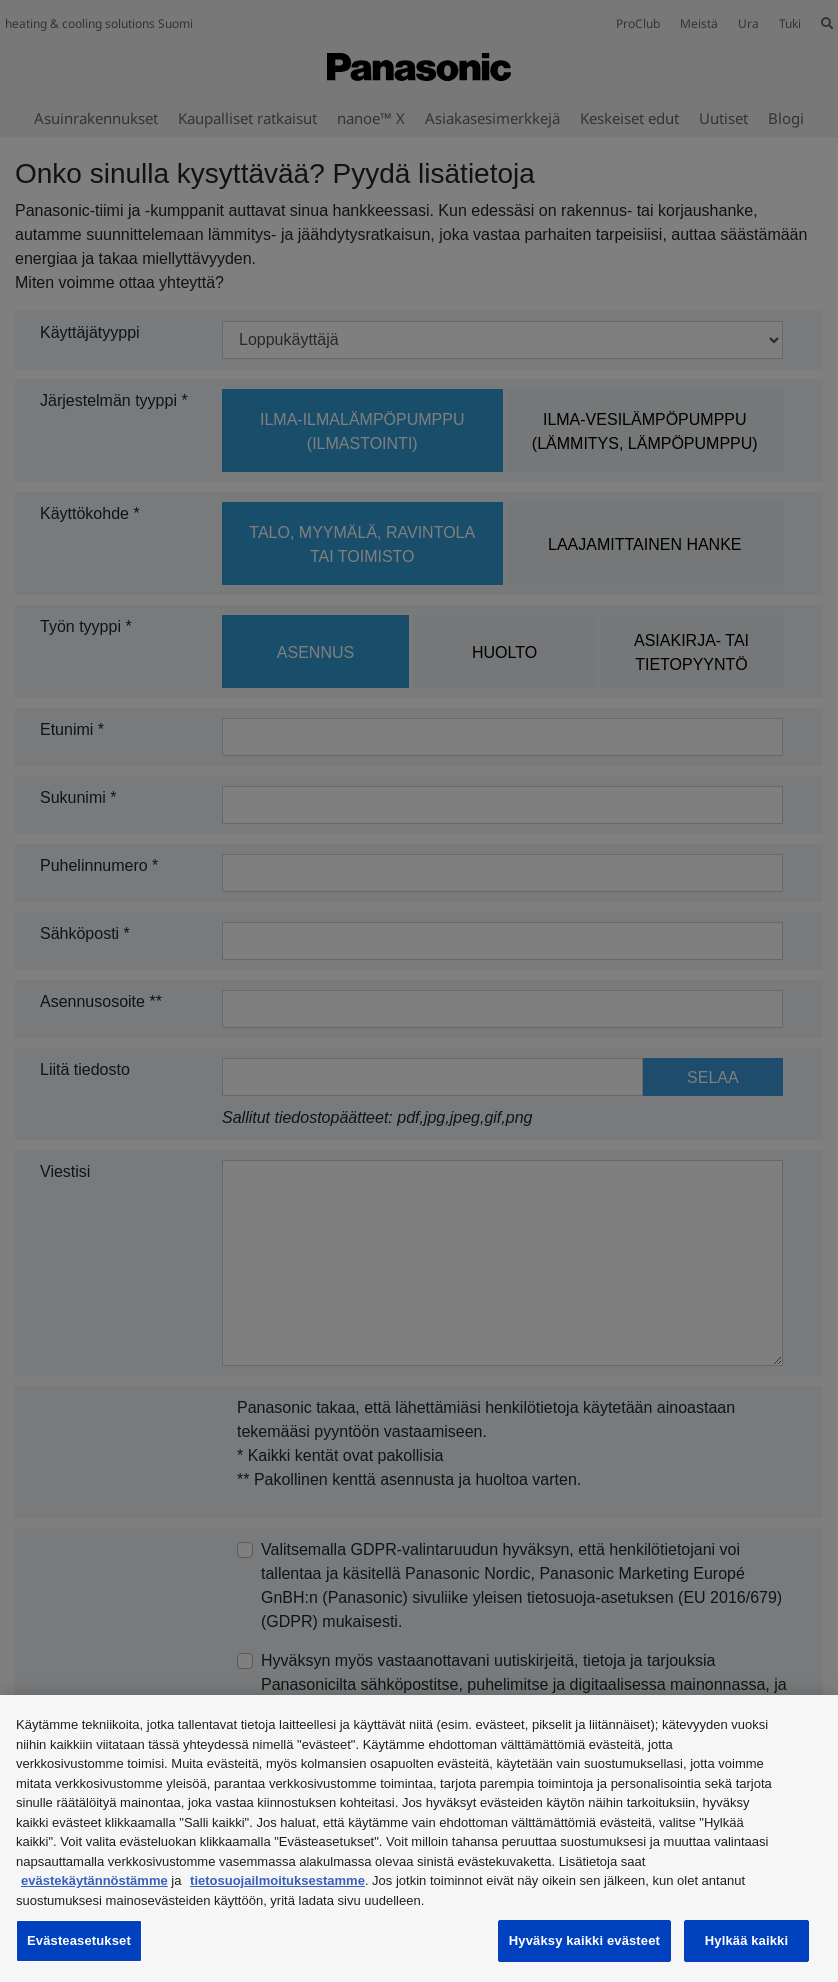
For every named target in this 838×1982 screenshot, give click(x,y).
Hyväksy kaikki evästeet (584, 1940)
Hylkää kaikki (746, 1940)
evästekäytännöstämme (94, 1880)
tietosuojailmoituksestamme (277, 1880)
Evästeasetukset (79, 1940)
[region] (419, 1838)
